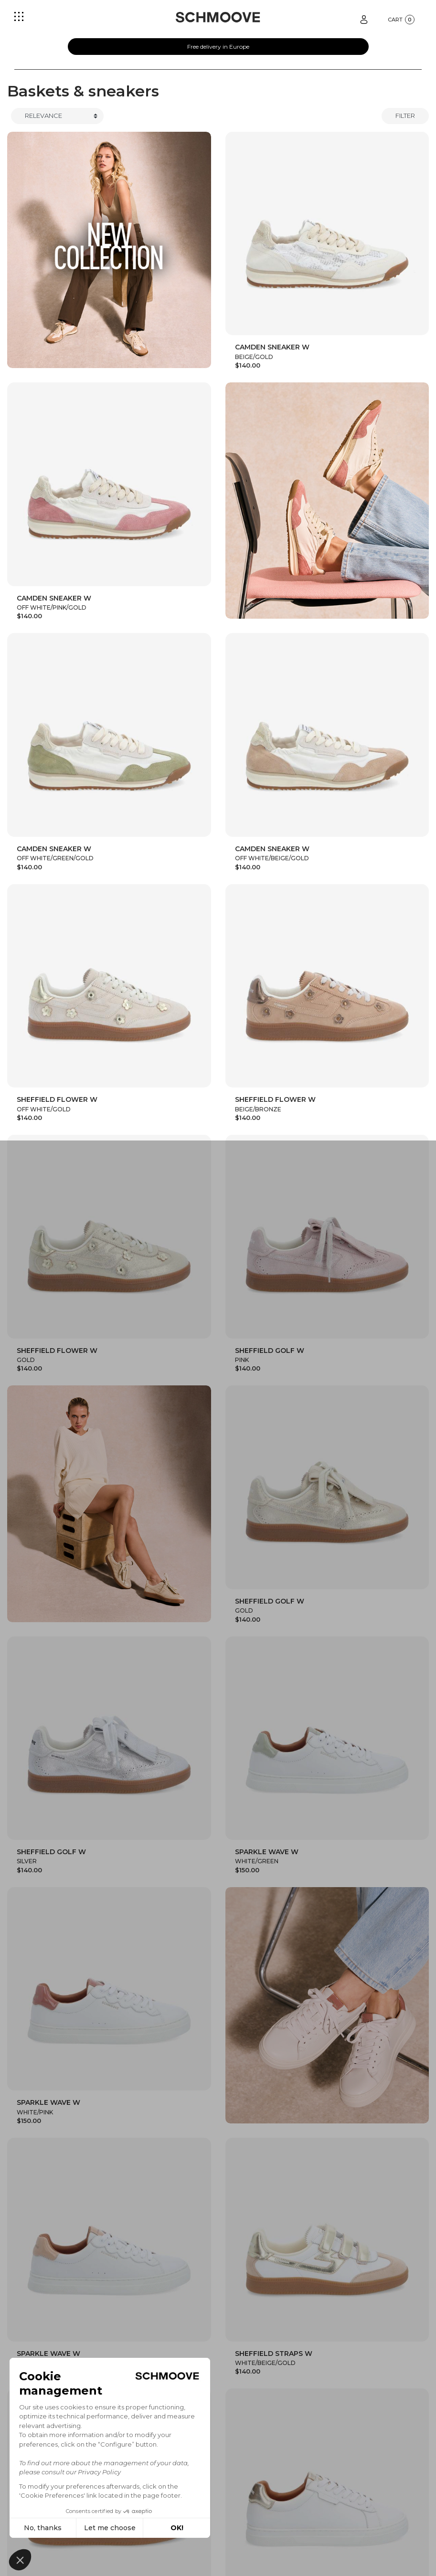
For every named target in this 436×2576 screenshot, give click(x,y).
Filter (405, 115)
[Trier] (57, 116)
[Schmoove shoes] (218, 17)
